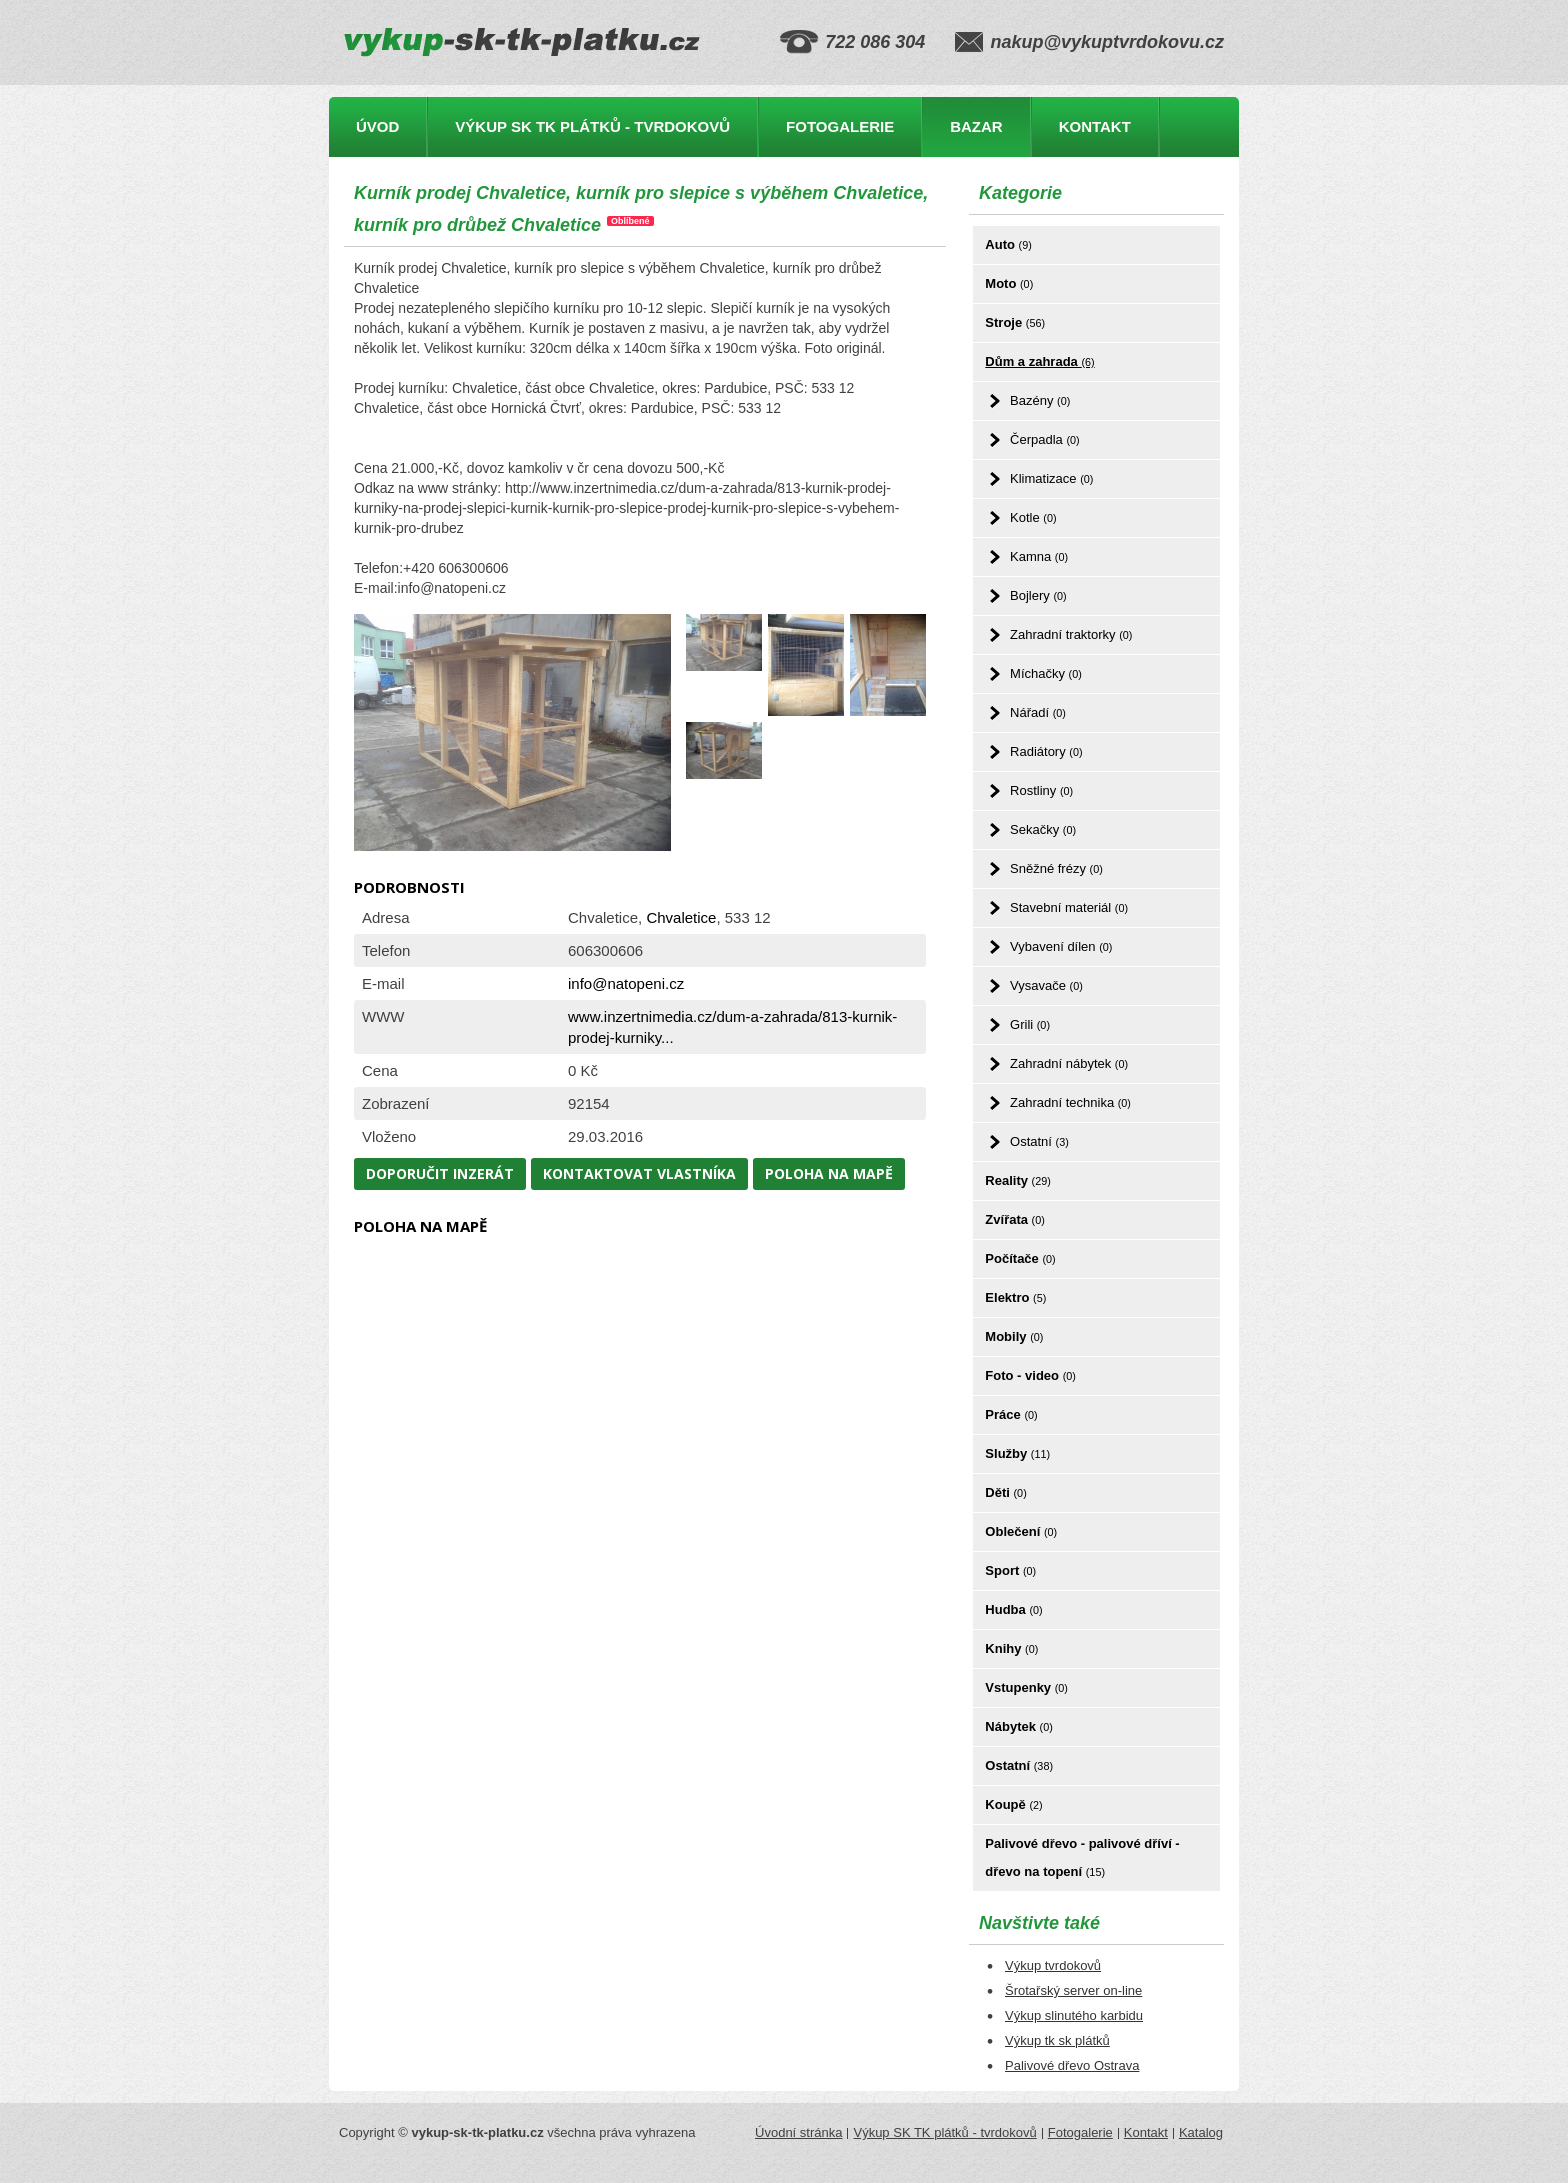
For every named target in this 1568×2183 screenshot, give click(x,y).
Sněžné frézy (1056, 868)
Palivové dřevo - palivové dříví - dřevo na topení (1082, 1857)
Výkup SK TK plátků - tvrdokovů (592, 126)
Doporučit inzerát (440, 1173)
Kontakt (1095, 126)
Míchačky (1046, 673)
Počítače (1020, 1258)
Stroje (1015, 322)
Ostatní (1039, 1141)
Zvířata (1014, 1219)
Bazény (1040, 400)
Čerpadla (1045, 439)
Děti (1005, 1492)
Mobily (1014, 1336)
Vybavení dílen (1061, 946)
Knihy (1011, 1648)
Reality (1018, 1180)
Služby (1017, 1453)
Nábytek (1018, 1726)
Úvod (377, 126)
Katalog (1201, 2132)
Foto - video (1030, 1375)
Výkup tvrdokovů (1053, 1965)
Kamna (1039, 556)
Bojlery (1038, 595)
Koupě (1013, 1804)
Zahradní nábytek (1069, 1063)
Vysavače (1046, 985)
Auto (1008, 244)
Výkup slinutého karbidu (1074, 2015)
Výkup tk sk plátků (1057, 2040)
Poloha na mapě (829, 1173)
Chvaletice (681, 917)
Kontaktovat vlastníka (639, 1173)
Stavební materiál (1069, 907)
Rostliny (1041, 790)
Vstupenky (1026, 1687)
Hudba (1013, 1609)
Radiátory (1046, 751)
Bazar (976, 126)
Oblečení (1021, 1531)
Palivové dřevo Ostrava (1072, 2065)
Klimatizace (1051, 478)
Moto (1009, 283)
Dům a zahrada (1039, 361)
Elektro (1015, 1297)
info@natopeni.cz (626, 983)
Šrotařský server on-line (1073, 1990)
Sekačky (1043, 829)
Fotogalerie (840, 126)
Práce (1011, 1414)
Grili (1030, 1024)
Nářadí (1038, 712)
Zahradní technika (1070, 1102)
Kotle (1033, 517)
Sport (1010, 1570)
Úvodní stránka (798, 2132)
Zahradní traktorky (1071, 634)
